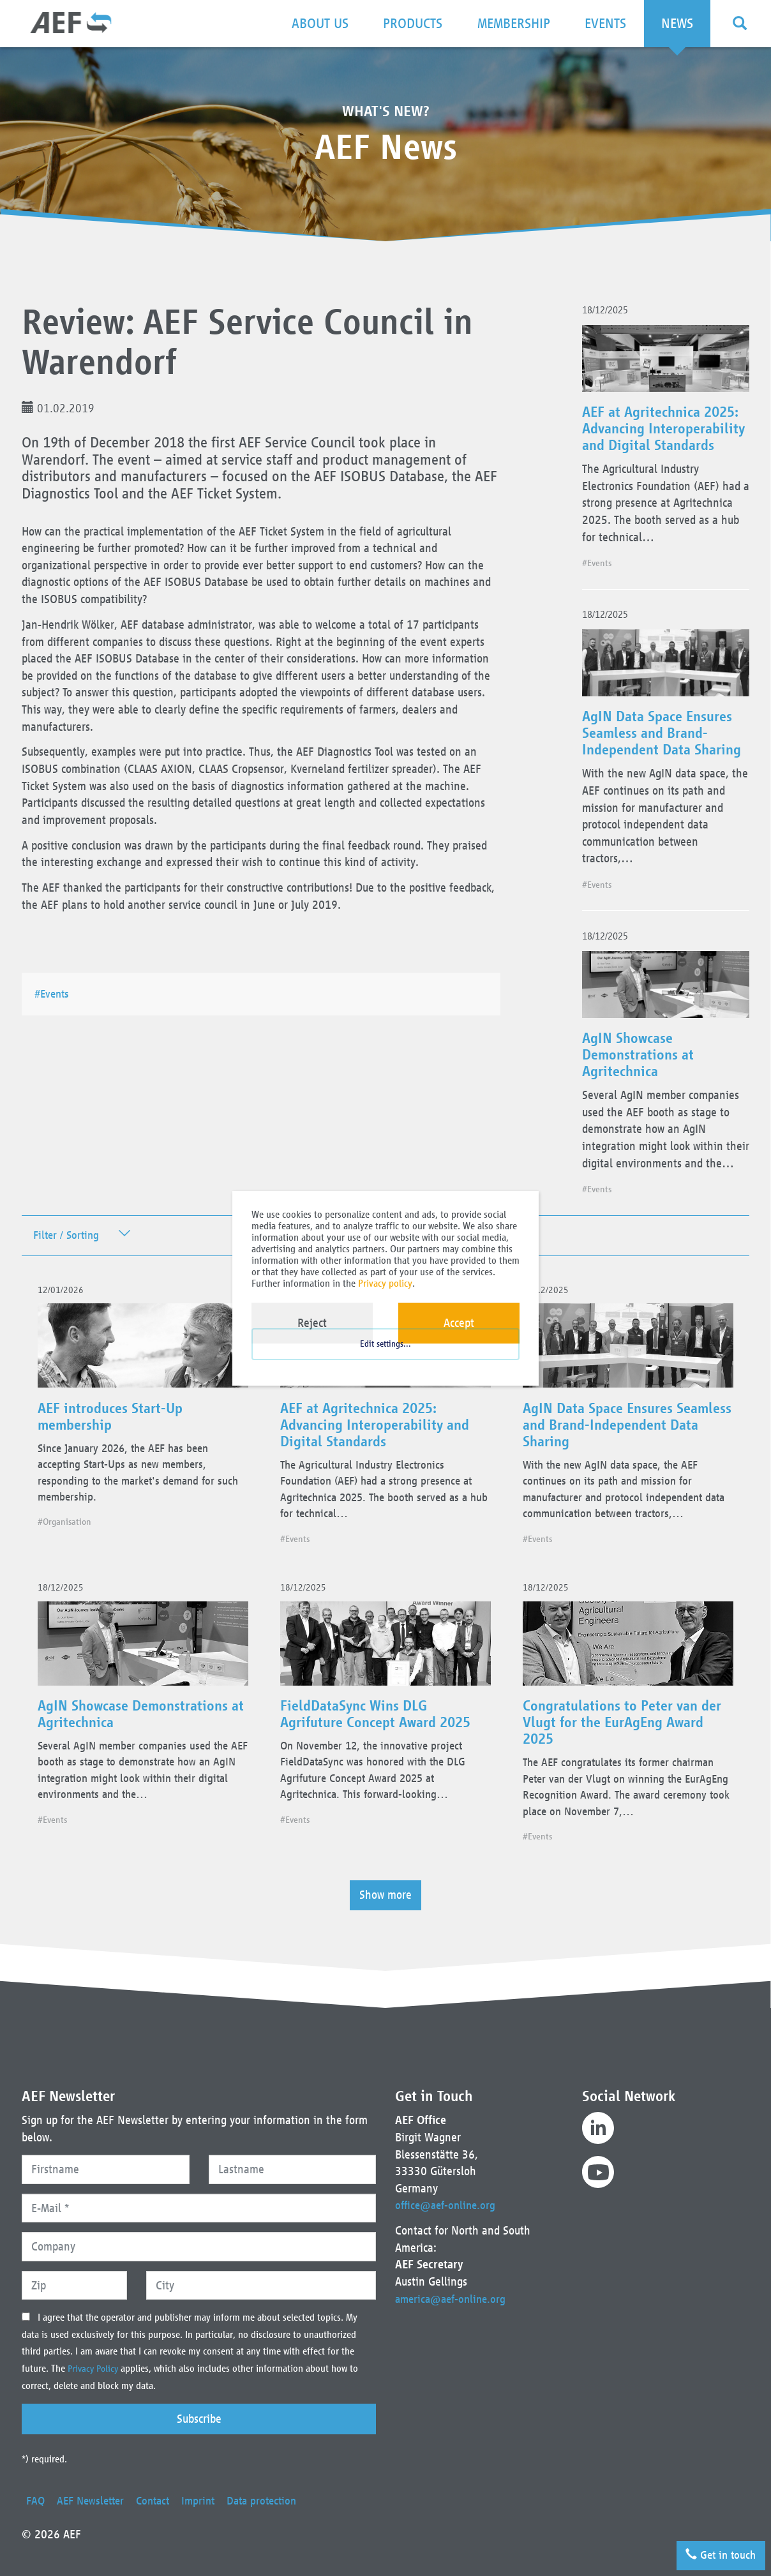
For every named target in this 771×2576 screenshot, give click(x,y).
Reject (312, 1322)
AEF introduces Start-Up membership (115, 1441)
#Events (56, 993)
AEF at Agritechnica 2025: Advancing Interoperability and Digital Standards (664, 437)
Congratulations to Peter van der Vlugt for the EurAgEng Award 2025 (627, 1754)
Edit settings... (385, 1356)
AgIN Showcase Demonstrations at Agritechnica (640, 1073)
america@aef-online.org (453, 2298)
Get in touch (717, 2552)
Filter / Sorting (68, 1254)
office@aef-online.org (448, 2205)
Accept (459, 1322)
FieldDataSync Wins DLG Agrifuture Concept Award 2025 (382, 1746)
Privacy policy (385, 1283)
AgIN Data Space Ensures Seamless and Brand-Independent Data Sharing (664, 751)
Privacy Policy (96, 2368)
